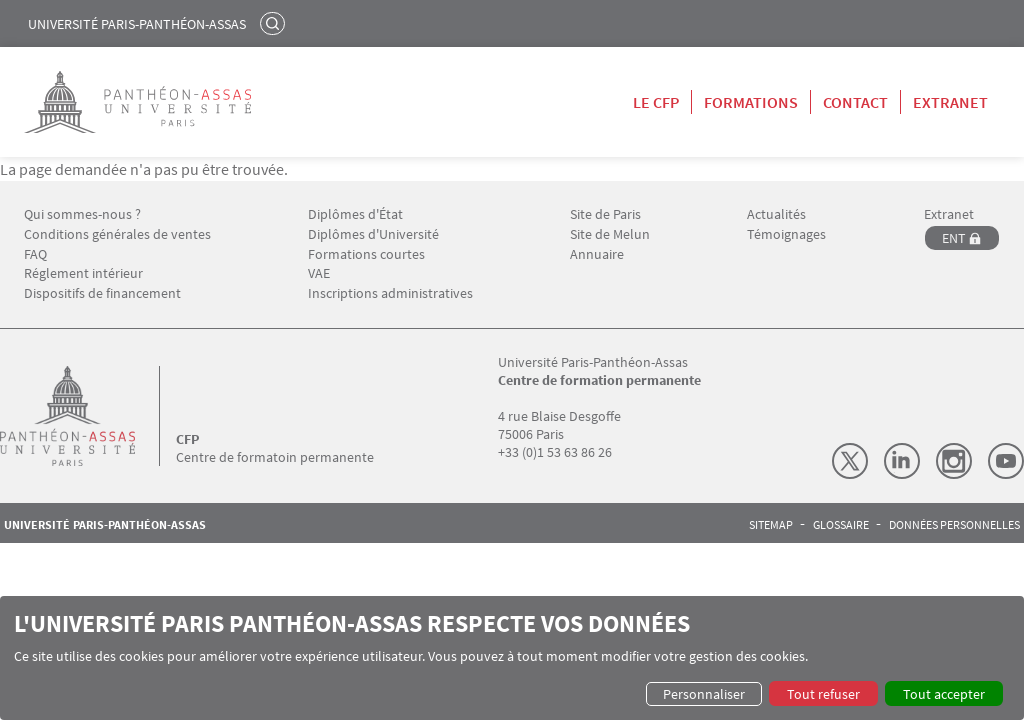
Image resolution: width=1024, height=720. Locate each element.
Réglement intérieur (83, 273)
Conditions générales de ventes (117, 234)
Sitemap (771, 525)
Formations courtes (366, 254)
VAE (319, 273)
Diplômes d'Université (373, 234)
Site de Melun (610, 234)
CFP (187, 439)
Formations (751, 102)
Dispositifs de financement (102, 293)
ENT (954, 238)
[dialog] (512, 658)
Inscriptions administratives (390, 293)
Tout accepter (944, 694)
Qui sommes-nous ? (82, 214)
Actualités (776, 214)
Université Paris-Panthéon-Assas (137, 24)
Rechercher (275, 23)
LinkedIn (902, 461)
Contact (855, 102)
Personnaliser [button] (704, 694)
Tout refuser (823, 694)
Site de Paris (605, 214)
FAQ (35, 254)
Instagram (954, 461)
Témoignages (786, 234)
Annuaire (597, 254)
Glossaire (841, 525)
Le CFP (656, 102)
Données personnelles (954, 525)
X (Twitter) (850, 461)
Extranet (950, 102)
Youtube (1006, 461)
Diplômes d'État (355, 214)
